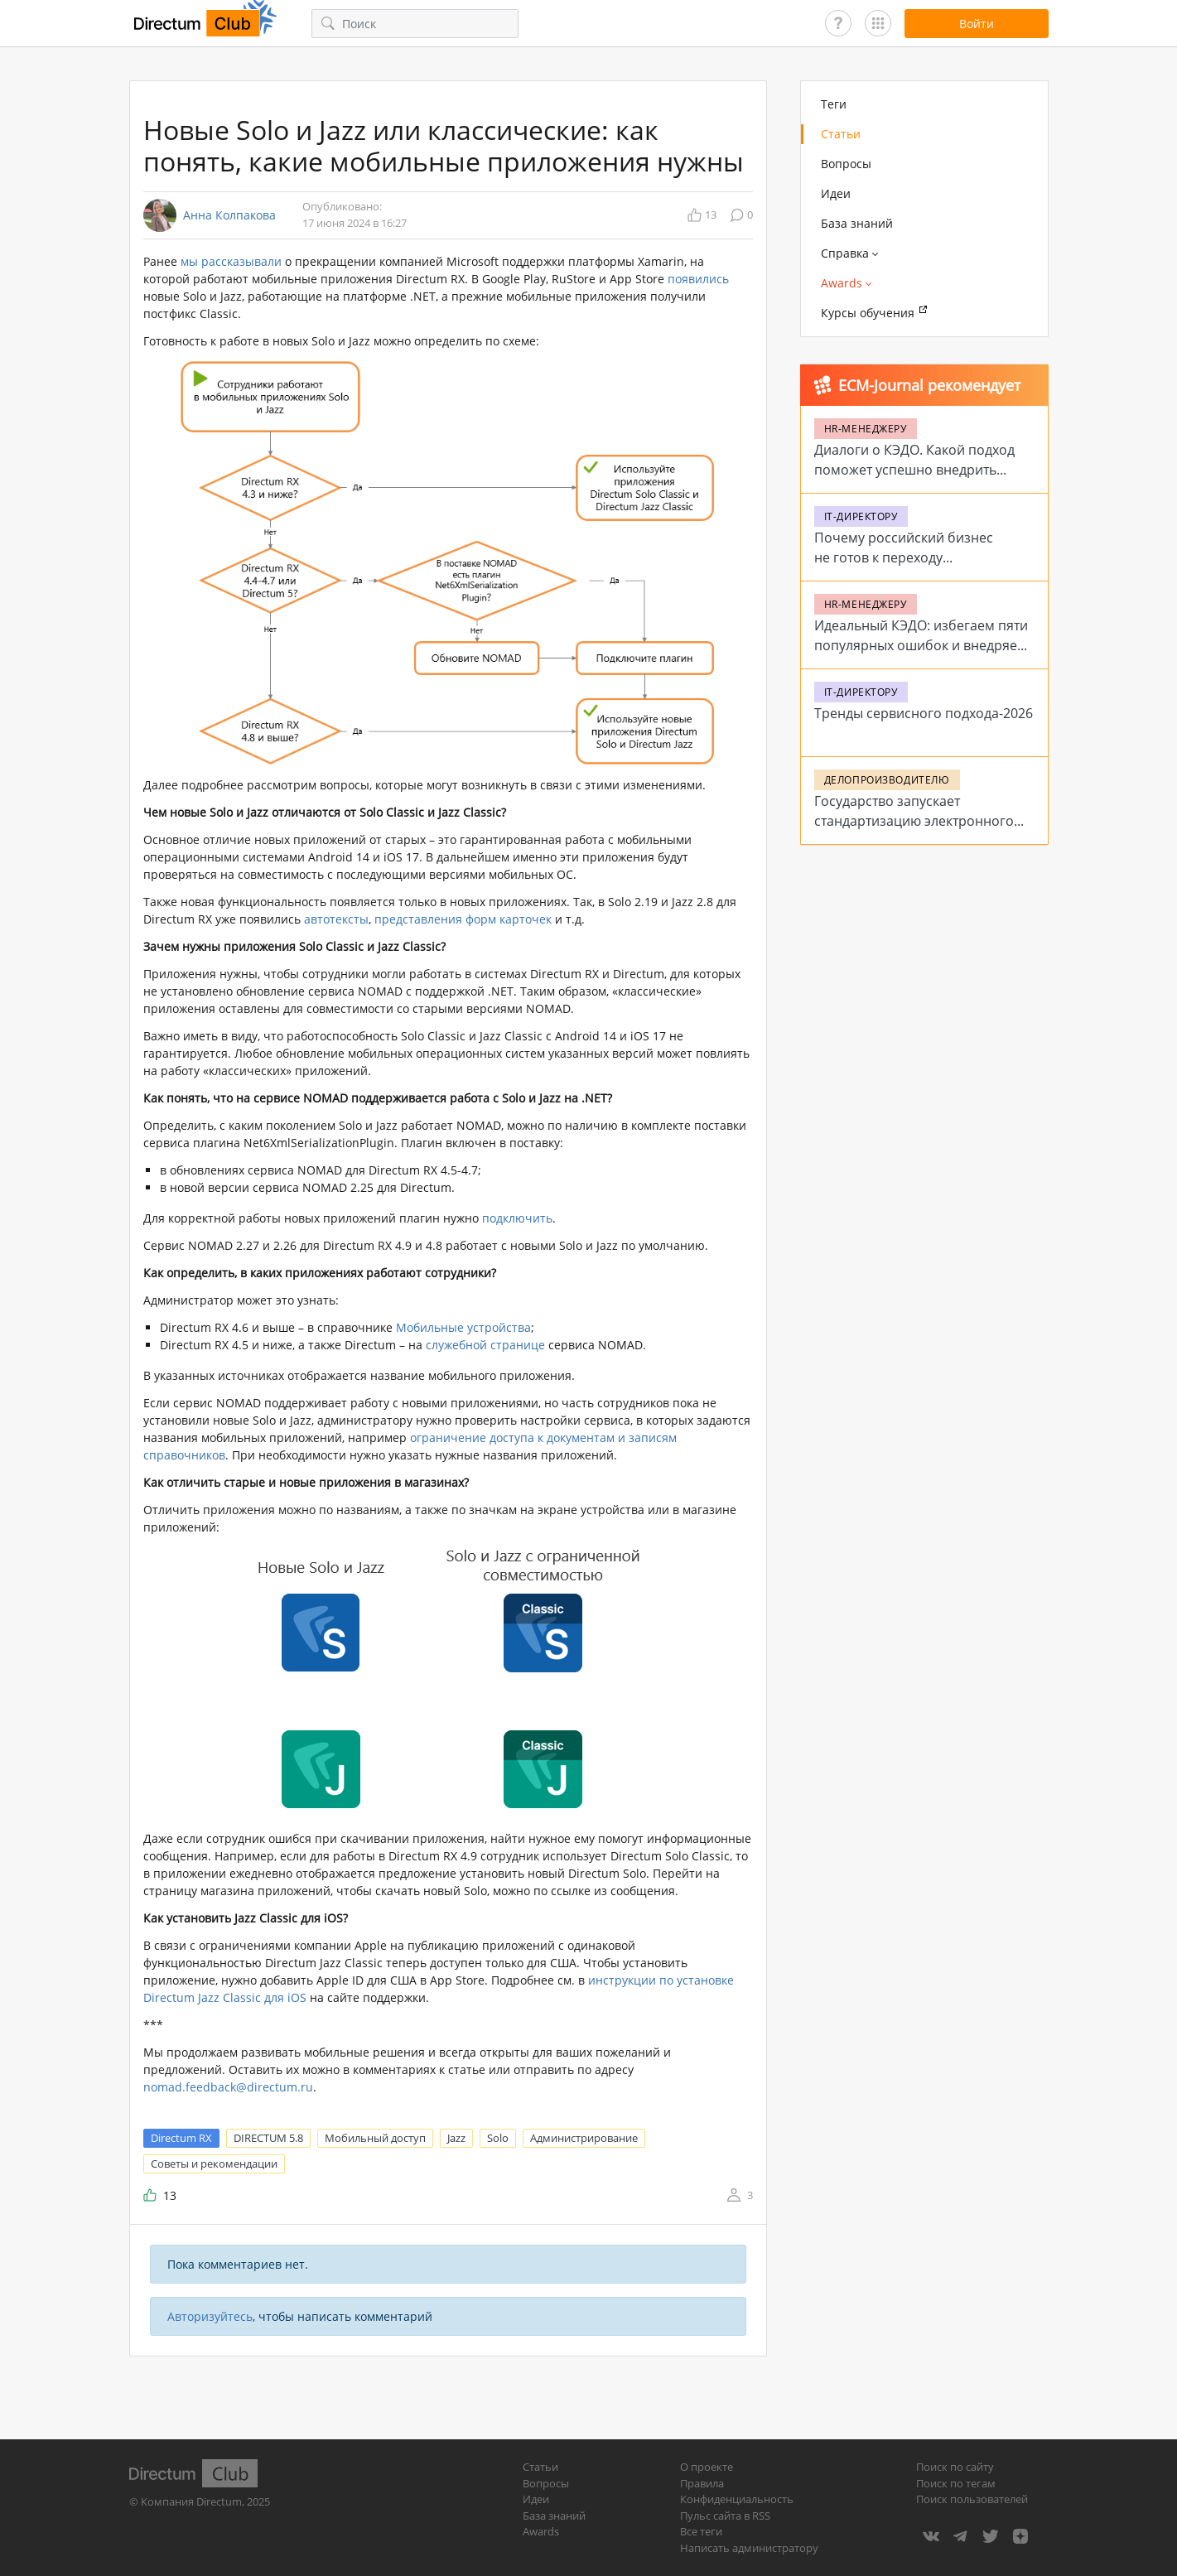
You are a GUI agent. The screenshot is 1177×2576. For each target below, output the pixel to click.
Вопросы (846, 163)
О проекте (706, 2466)
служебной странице (485, 1345)
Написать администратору (749, 2547)
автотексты (336, 919)
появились (698, 279)
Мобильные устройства (463, 1327)
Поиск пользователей (972, 2499)
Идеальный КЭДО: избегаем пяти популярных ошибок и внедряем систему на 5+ (921, 645)
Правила (702, 2483)
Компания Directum (191, 2501)
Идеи (836, 193)
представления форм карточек (463, 919)
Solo (498, 2137)
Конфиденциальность (737, 2499)
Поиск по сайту (955, 2466)
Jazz (456, 2137)
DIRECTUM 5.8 (268, 2137)
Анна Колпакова (229, 215)
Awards (541, 2531)
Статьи (841, 134)
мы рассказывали (231, 261)
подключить (517, 1218)
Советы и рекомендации (214, 2163)
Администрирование (584, 2137)
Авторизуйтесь (210, 2316)
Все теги (701, 2531)
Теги (834, 104)
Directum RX (181, 2137)
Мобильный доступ (375, 2137)
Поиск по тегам (956, 2483)
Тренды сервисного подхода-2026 (923, 713)
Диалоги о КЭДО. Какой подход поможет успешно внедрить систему (914, 470)
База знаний (857, 223)
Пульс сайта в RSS (725, 2515)
